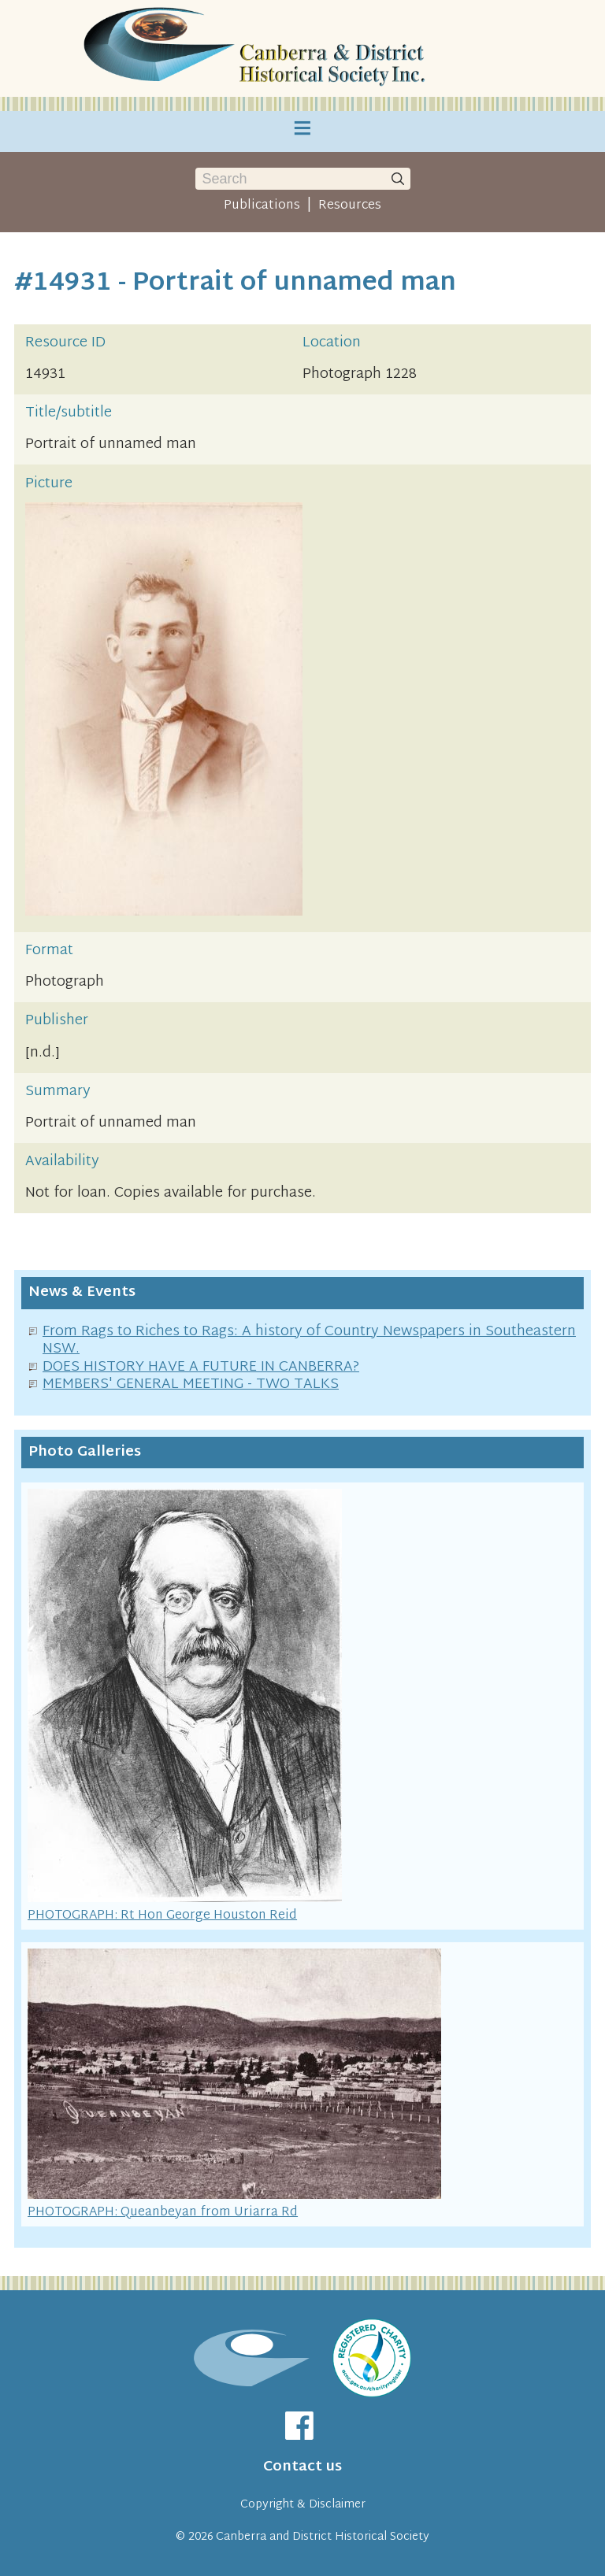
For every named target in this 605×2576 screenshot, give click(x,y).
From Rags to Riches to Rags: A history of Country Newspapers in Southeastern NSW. (309, 1341)
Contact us (302, 2467)
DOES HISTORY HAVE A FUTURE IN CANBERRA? (201, 1367)
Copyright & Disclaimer (303, 2504)
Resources (349, 205)
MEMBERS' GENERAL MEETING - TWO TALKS (191, 1384)
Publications (262, 205)
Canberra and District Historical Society (322, 2537)
